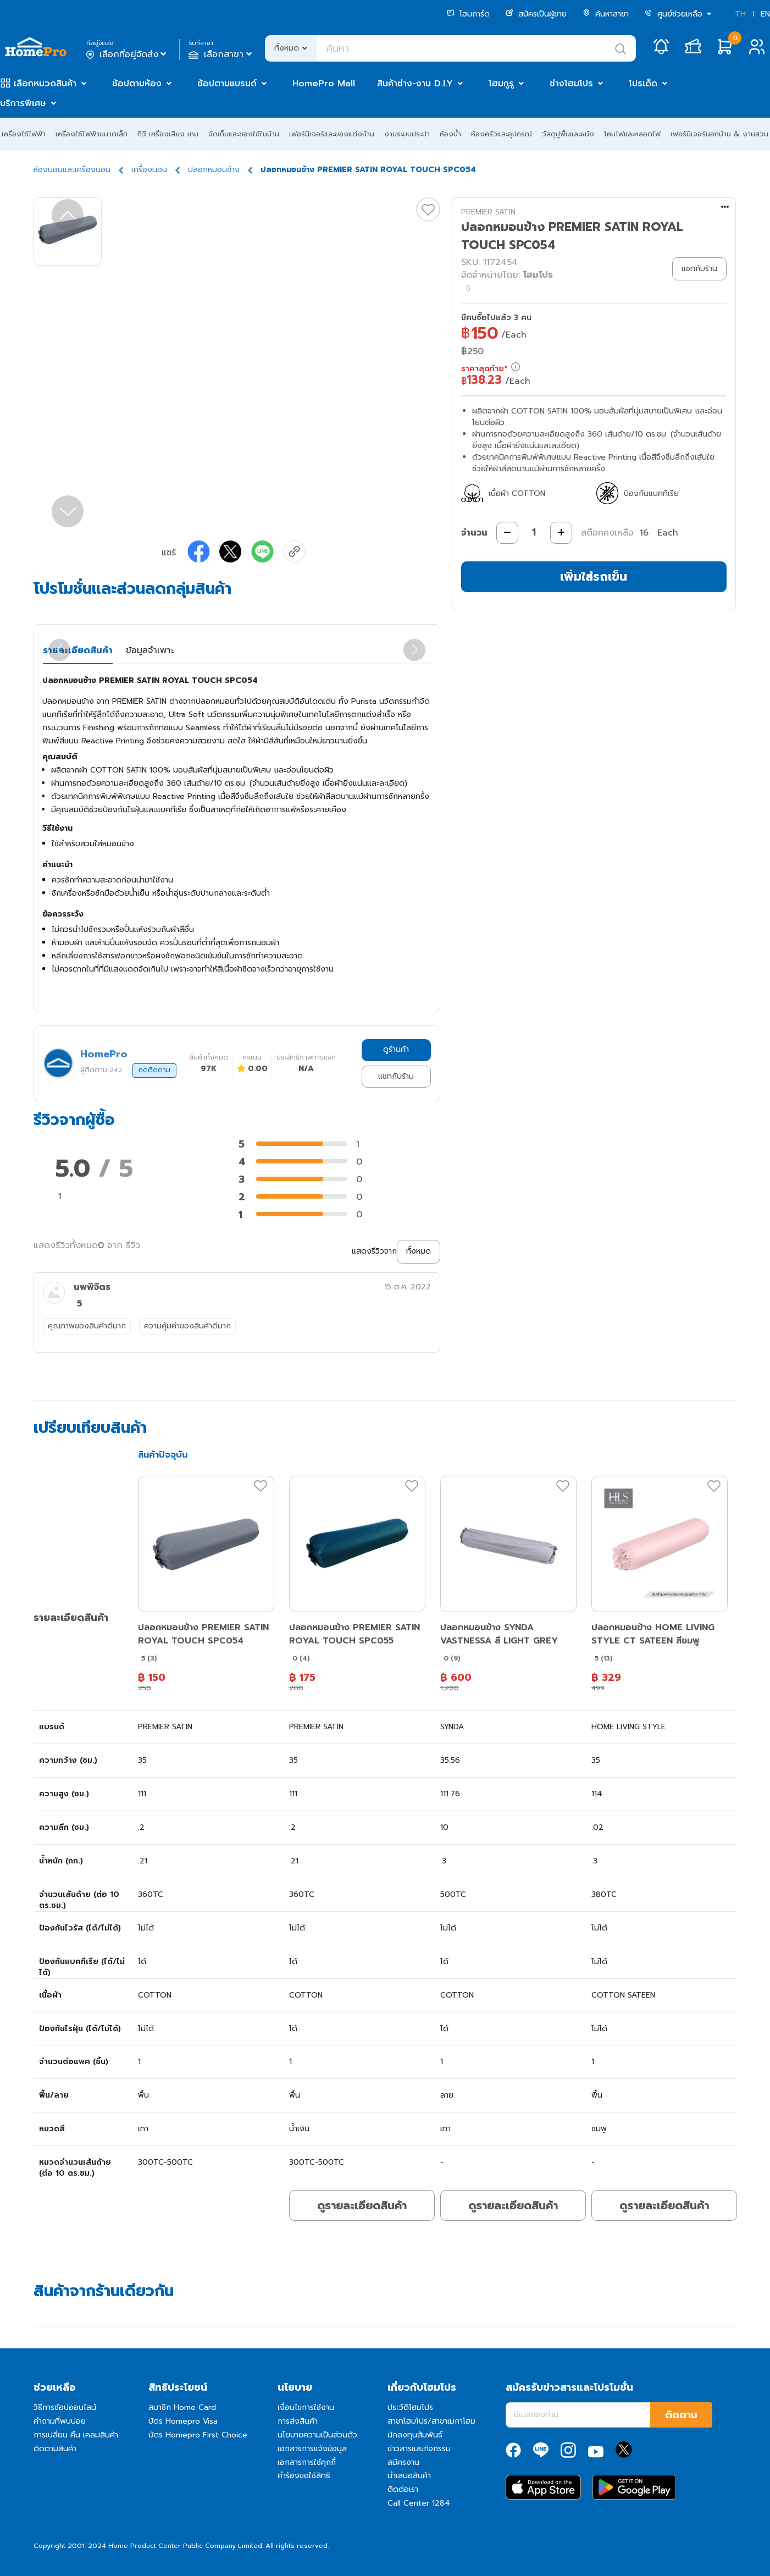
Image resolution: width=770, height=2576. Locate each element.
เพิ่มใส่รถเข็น (593, 576)
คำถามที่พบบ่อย (60, 2421)
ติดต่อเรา (402, 2489)
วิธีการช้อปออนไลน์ (65, 2407)
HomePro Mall (323, 83)
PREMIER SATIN (488, 212)
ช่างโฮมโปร (571, 83)
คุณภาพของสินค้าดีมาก (87, 1326)
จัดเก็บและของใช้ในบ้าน (243, 134)
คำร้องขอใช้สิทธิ (304, 2475)
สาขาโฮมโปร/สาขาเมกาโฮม (431, 2421)
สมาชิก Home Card (182, 2407)
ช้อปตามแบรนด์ (227, 83)
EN (765, 14)
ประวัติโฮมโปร (410, 2407)
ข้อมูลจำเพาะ (150, 650)
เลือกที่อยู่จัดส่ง (127, 54)
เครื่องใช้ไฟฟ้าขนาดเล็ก (92, 134)
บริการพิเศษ (23, 103)
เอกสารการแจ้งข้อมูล (312, 2448)
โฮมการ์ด (468, 14)
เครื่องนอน (149, 169)
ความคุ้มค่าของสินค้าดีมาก (187, 1326)
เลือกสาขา (221, 54)
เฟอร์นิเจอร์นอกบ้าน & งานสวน (719, 134)
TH (740, 14)
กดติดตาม (154, 1070)
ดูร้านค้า (396, 1049)
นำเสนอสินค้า (409, 2475)
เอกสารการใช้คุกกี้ (307, 2462)
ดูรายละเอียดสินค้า (362, 2205)
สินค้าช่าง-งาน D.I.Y (415, 83)
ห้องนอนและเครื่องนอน (72, 169)
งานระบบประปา (407, 134)
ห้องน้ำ (450, 134)
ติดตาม (681, 2415)
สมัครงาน (403, 2462)
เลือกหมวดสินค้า (45, 83)
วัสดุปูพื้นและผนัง (568, 134)
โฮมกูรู (501, 83)
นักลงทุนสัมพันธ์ (414, 2435)
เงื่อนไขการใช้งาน (306, 2407)
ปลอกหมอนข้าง (214, 169)
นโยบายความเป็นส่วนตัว (317, 2435)
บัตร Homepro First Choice (197, 2435)
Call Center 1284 (418, 2503)
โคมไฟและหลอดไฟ (632, 134)
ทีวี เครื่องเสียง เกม (167, 134)
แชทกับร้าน (396, 1076)
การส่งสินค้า (298, 2421)
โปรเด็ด (643, 83)
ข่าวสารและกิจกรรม (419, 2448)
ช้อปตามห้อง (137, 83)
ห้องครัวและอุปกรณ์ (501, 134)
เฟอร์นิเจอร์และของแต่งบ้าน (331, 134)
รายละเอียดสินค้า (78, 650)
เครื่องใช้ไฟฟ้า (24, 134)
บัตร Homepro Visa (183, 2421)
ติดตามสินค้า (55, 2448)
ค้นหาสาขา (606, 14)
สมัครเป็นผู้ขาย (536, 14)
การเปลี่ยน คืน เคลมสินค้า (76, 2435)
